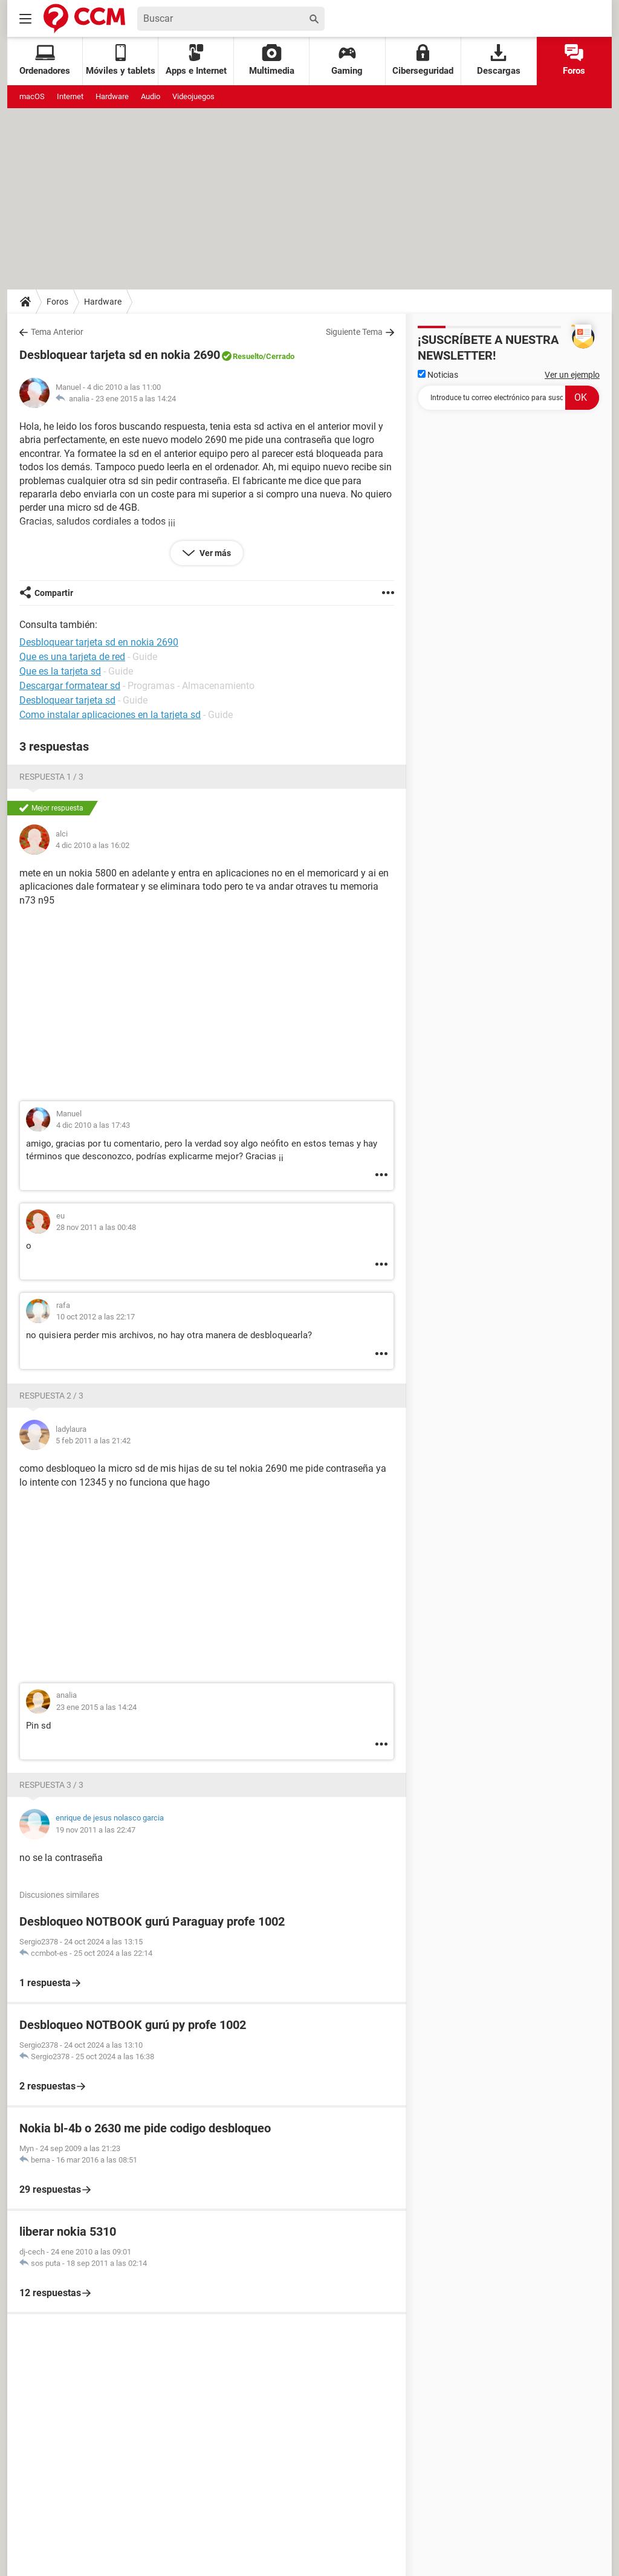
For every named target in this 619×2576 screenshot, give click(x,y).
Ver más (214, 553)
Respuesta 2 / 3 (51, 1395)
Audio (150, 96)
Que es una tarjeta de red (72, 656)
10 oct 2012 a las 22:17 (95, 1316)
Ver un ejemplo (572, 375)
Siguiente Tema (354, 332)
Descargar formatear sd (69, 685)
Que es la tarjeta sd (60, 671)
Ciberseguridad (422, 60)
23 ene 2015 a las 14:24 (136, 398)
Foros (574, 60)
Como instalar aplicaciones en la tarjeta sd (110, 714)
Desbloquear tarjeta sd (67, 700)
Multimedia (271, 60)
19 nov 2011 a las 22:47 (95, 1829)
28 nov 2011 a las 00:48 (96, 1227)
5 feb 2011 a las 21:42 (93, 1440)
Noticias (438, 375)
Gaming (347, 60)
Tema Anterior (57, 332)
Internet (70, 96)
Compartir (53, 593)
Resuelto (248, 356)
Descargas (498, 60)
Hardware (112, 96)
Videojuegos (193, 96)
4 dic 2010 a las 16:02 (92, 845)
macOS (32, 96)
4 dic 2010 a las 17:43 (93, 1125)
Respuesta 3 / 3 (51, 1785)
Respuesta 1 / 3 (51, 777)
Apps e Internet (196, 60)
